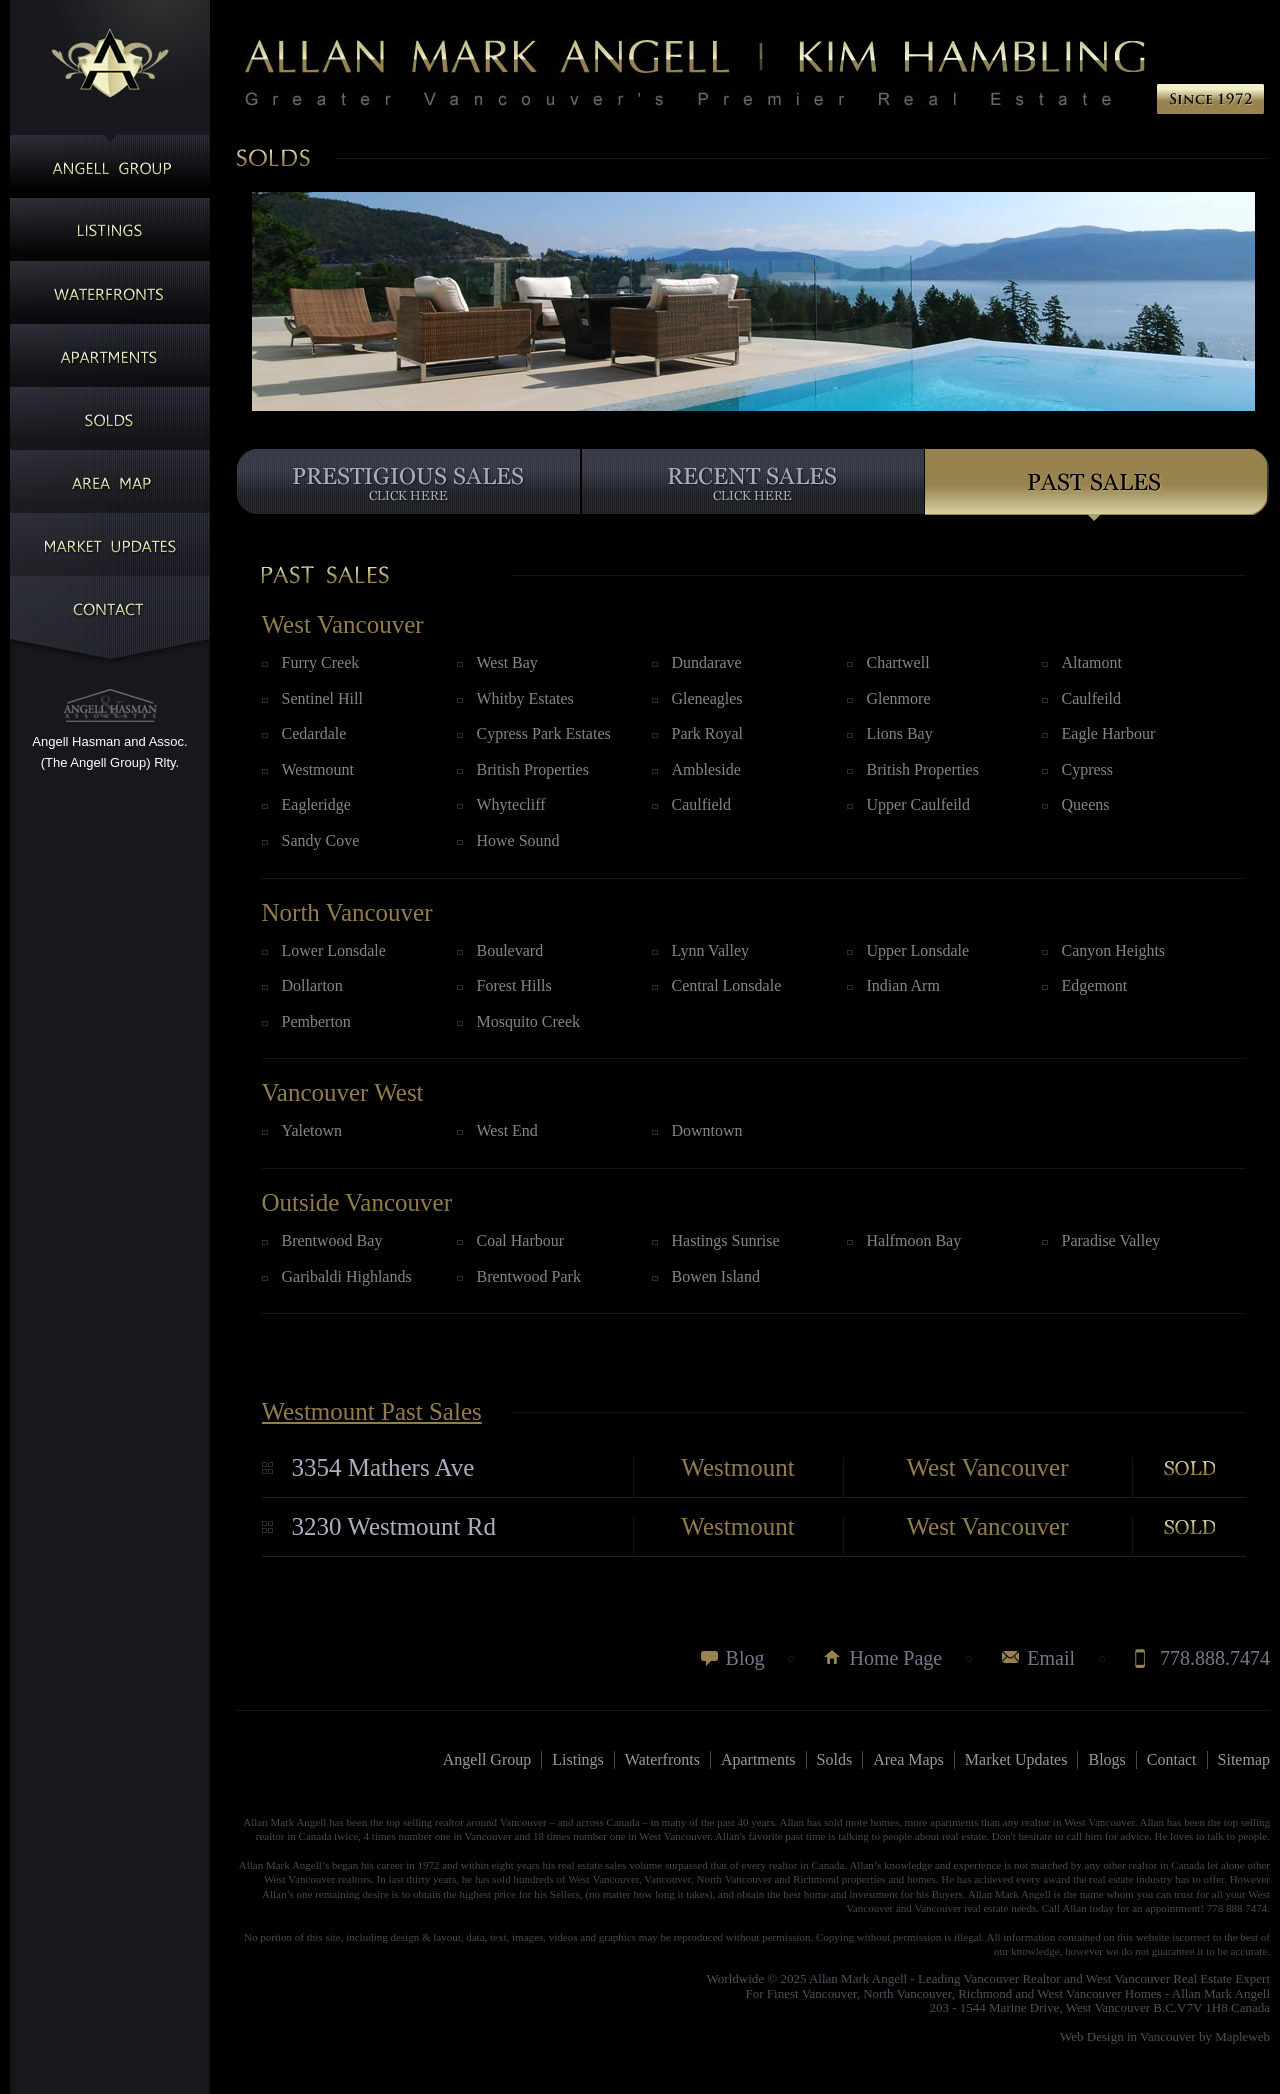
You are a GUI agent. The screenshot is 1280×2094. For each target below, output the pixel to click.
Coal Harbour (521, 1240)
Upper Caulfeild (919, 804)
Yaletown (312, 1130)
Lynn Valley (710, 950)
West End (507, 1130)
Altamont (1092, 662)
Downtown (707, 1130)
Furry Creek (321, 662)
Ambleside (706, 769)
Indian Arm (903, 985)
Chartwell (898, 662)
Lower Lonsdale (334, 950)
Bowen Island (716, 1276)
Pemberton (316, 1021)
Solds (835, 1759)
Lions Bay (900, 733)
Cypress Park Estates (544, 733)
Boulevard (510, 950)
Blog (745, 1658)
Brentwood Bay (332, 1240)
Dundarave (707, 662)
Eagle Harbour (1109, 733)
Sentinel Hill (322, 698)
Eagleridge (316, 804)
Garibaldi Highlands (347, 1276)
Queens (1086, 804)
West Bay (507, 662)
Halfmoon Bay (914, 1240)
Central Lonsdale (727, 985)
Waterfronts (662, 1759)
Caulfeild (1092, 698)
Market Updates (1016, 1759)
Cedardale (314, 733)
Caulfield (702, 804)
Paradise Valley (1111, 1240)
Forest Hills (514, 985)
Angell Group (487, 1759)
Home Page (895, 1658)
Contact (1172, 1759)
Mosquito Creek (529, 1021)
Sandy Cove (321, 840)
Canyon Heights (1114, 950)
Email (1051, 1658)
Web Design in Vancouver (1128, 2036)
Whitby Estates (525, 698)
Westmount (318, 769)
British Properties (533, 769)
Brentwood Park (529, 1276)
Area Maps (908, 1759)
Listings (578, 1759)
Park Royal (708, 733)
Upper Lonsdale (918, 950)
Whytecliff (511, 804)
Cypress (1088, 769)
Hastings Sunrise (726, 1240)
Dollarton (312, 985)
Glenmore (899, 698)
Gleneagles (707, 698)
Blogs (1106, 1759)
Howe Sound (518, 840)
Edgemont (1095, 985)
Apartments (758, 1759)
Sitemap (1244, 1759)
